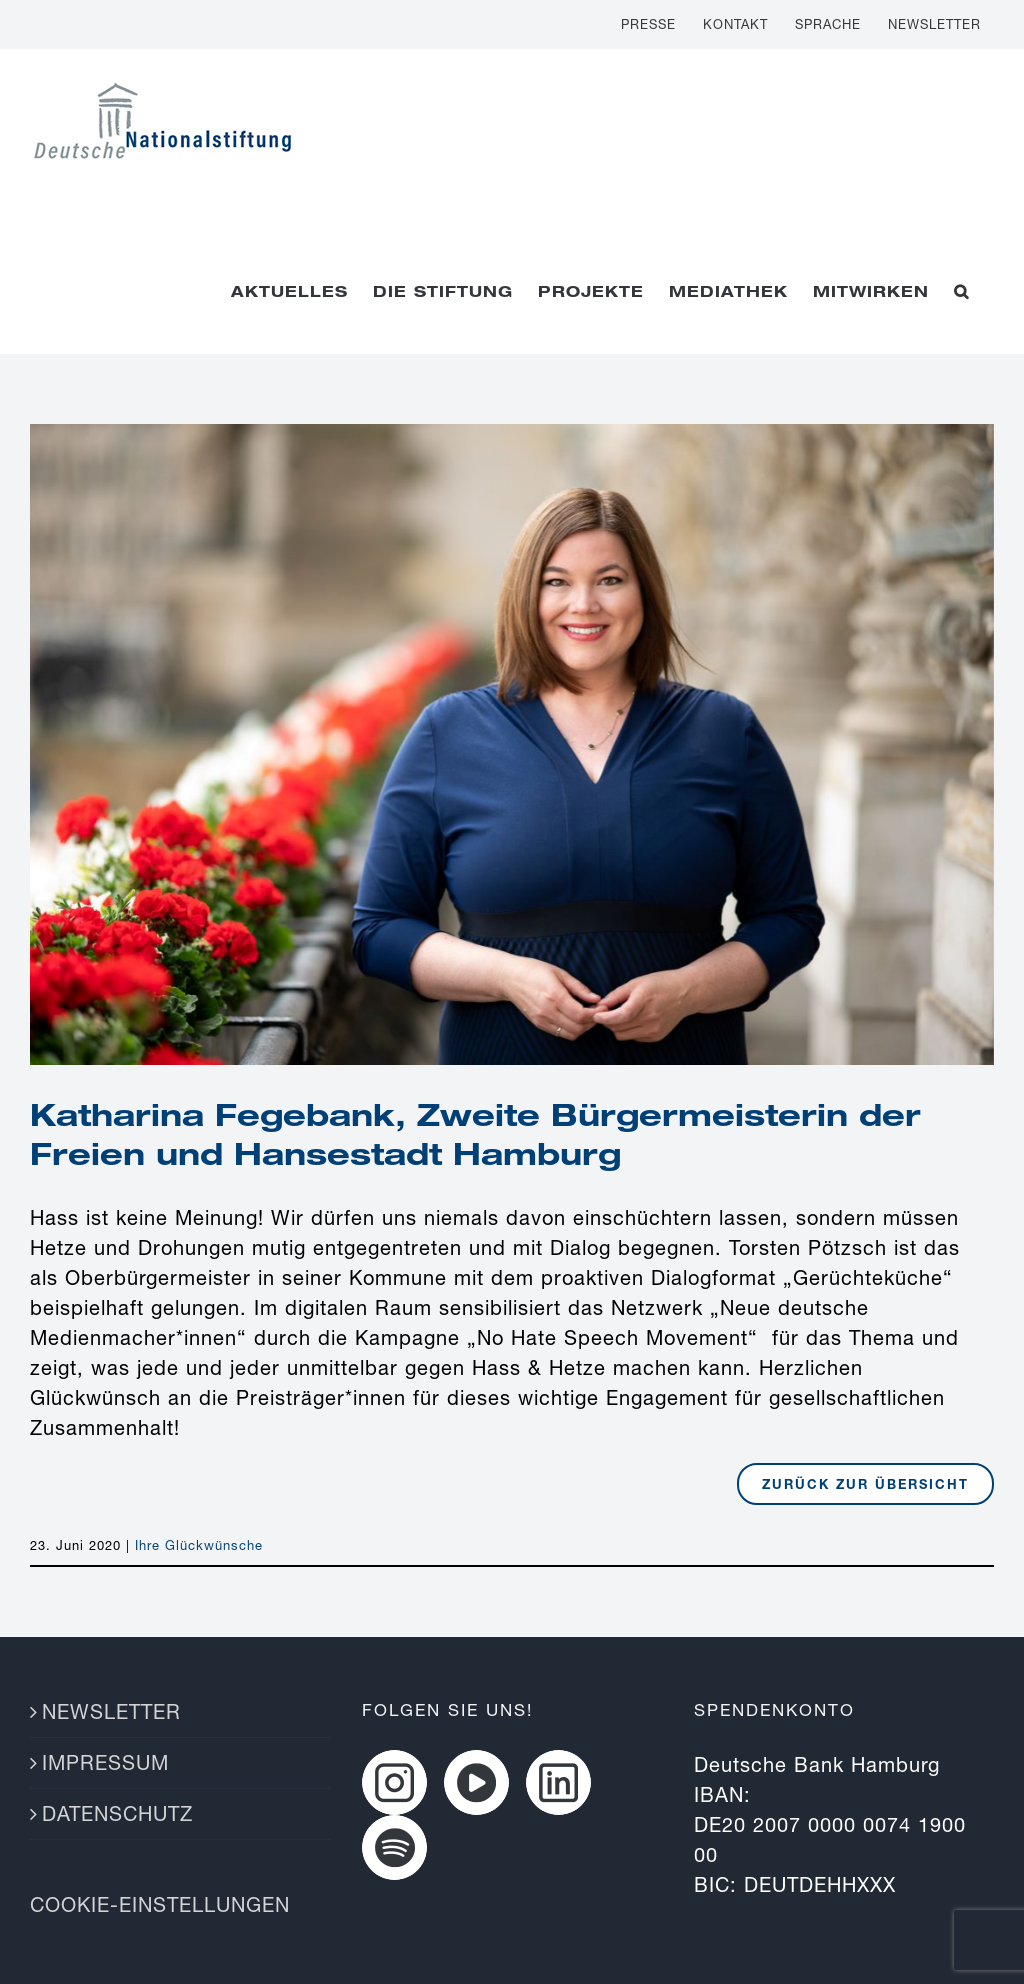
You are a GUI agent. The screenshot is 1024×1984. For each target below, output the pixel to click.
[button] (961, 291)
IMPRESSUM (105, 1762)
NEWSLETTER (111, 1711)
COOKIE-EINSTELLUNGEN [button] (160, 1904)
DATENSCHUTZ (117, 1813)
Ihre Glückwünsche (199, 1545)
